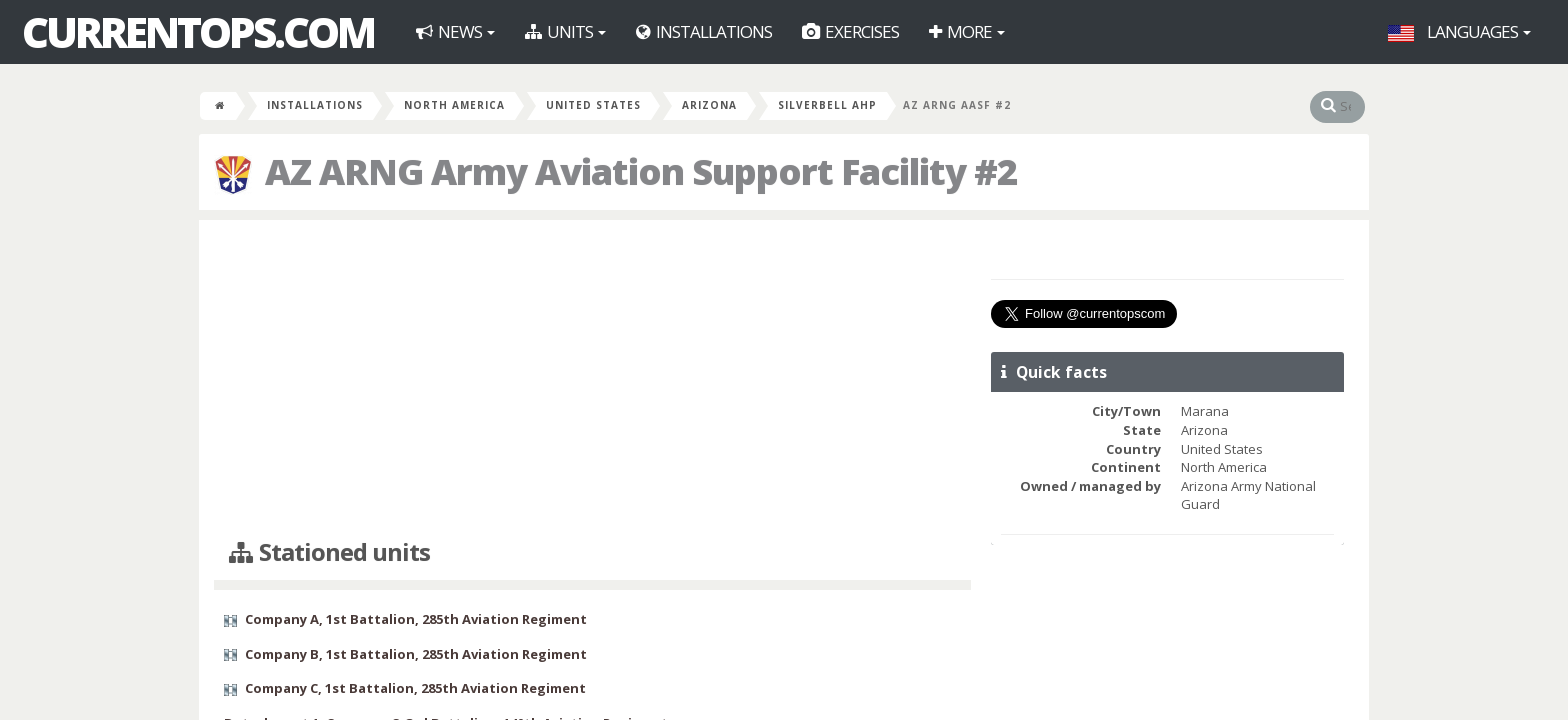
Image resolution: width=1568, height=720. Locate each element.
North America (454, 105)
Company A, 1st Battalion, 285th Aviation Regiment (416, 619)
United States (593, 105)
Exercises (850, 31)
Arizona (709, 105)
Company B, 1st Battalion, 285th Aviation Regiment (416, 654)
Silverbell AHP (827, 105)
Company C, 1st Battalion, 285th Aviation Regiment (415, 688)
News (455, 31)
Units (565, 31)
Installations (704, 31)
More (967, 31)
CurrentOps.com (198, 32)
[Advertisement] (592, 380)
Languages (1459, 31)
